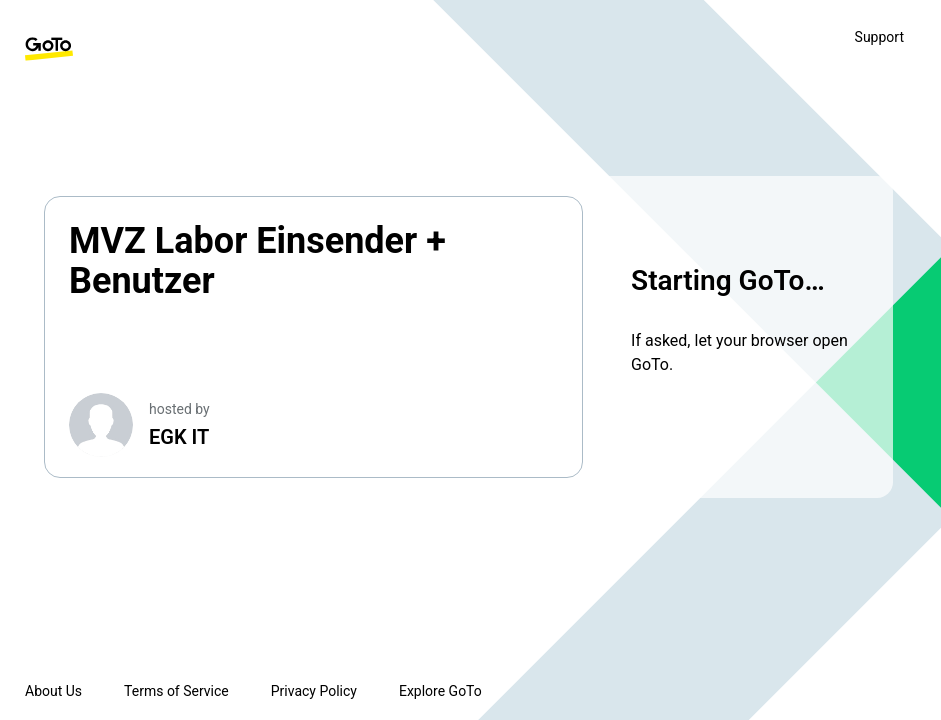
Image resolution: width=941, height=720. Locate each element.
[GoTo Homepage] (49, 49)
